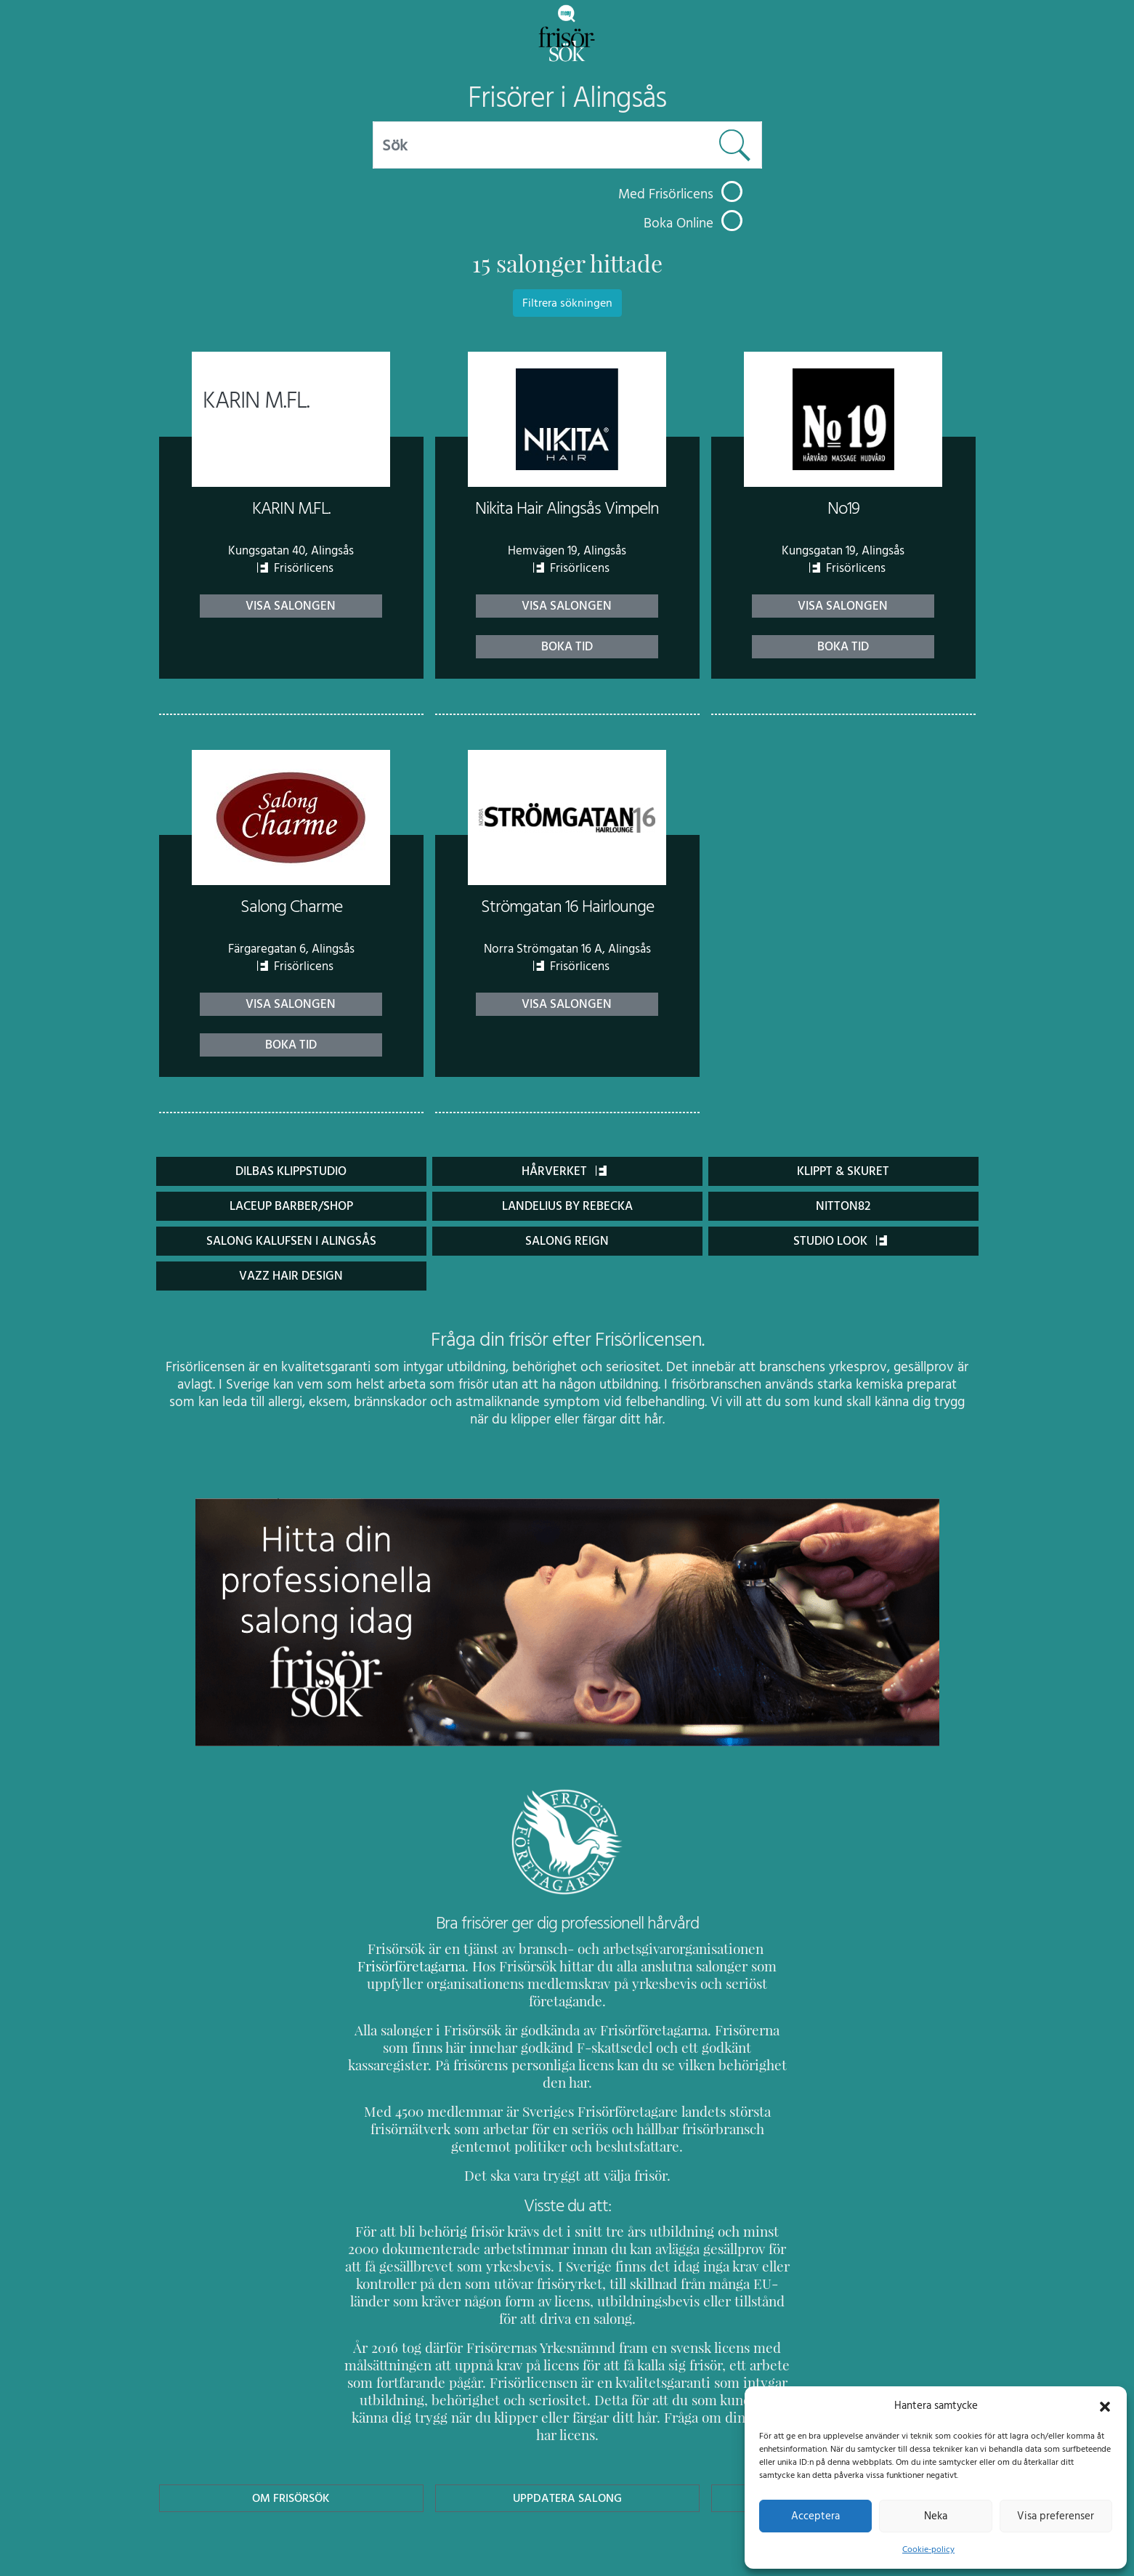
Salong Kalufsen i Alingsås (291, 1241)
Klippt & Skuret (843, 1171)
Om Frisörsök (291, 2428)
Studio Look (840, 1241)
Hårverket (564, 1171)
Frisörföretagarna (396, 1966)
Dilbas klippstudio (291, 1171)
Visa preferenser (1055, 2515)
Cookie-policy (928, 2549)
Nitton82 (843, 1206)
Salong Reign (567, 1241)
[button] (1105, 2405)
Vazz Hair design (291, 1276)
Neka (935, 2515)
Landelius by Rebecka (567, 1206)
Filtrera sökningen (567, 303)
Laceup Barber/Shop (291, 1206)
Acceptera (815, 2515)
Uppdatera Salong (567, 2428)
